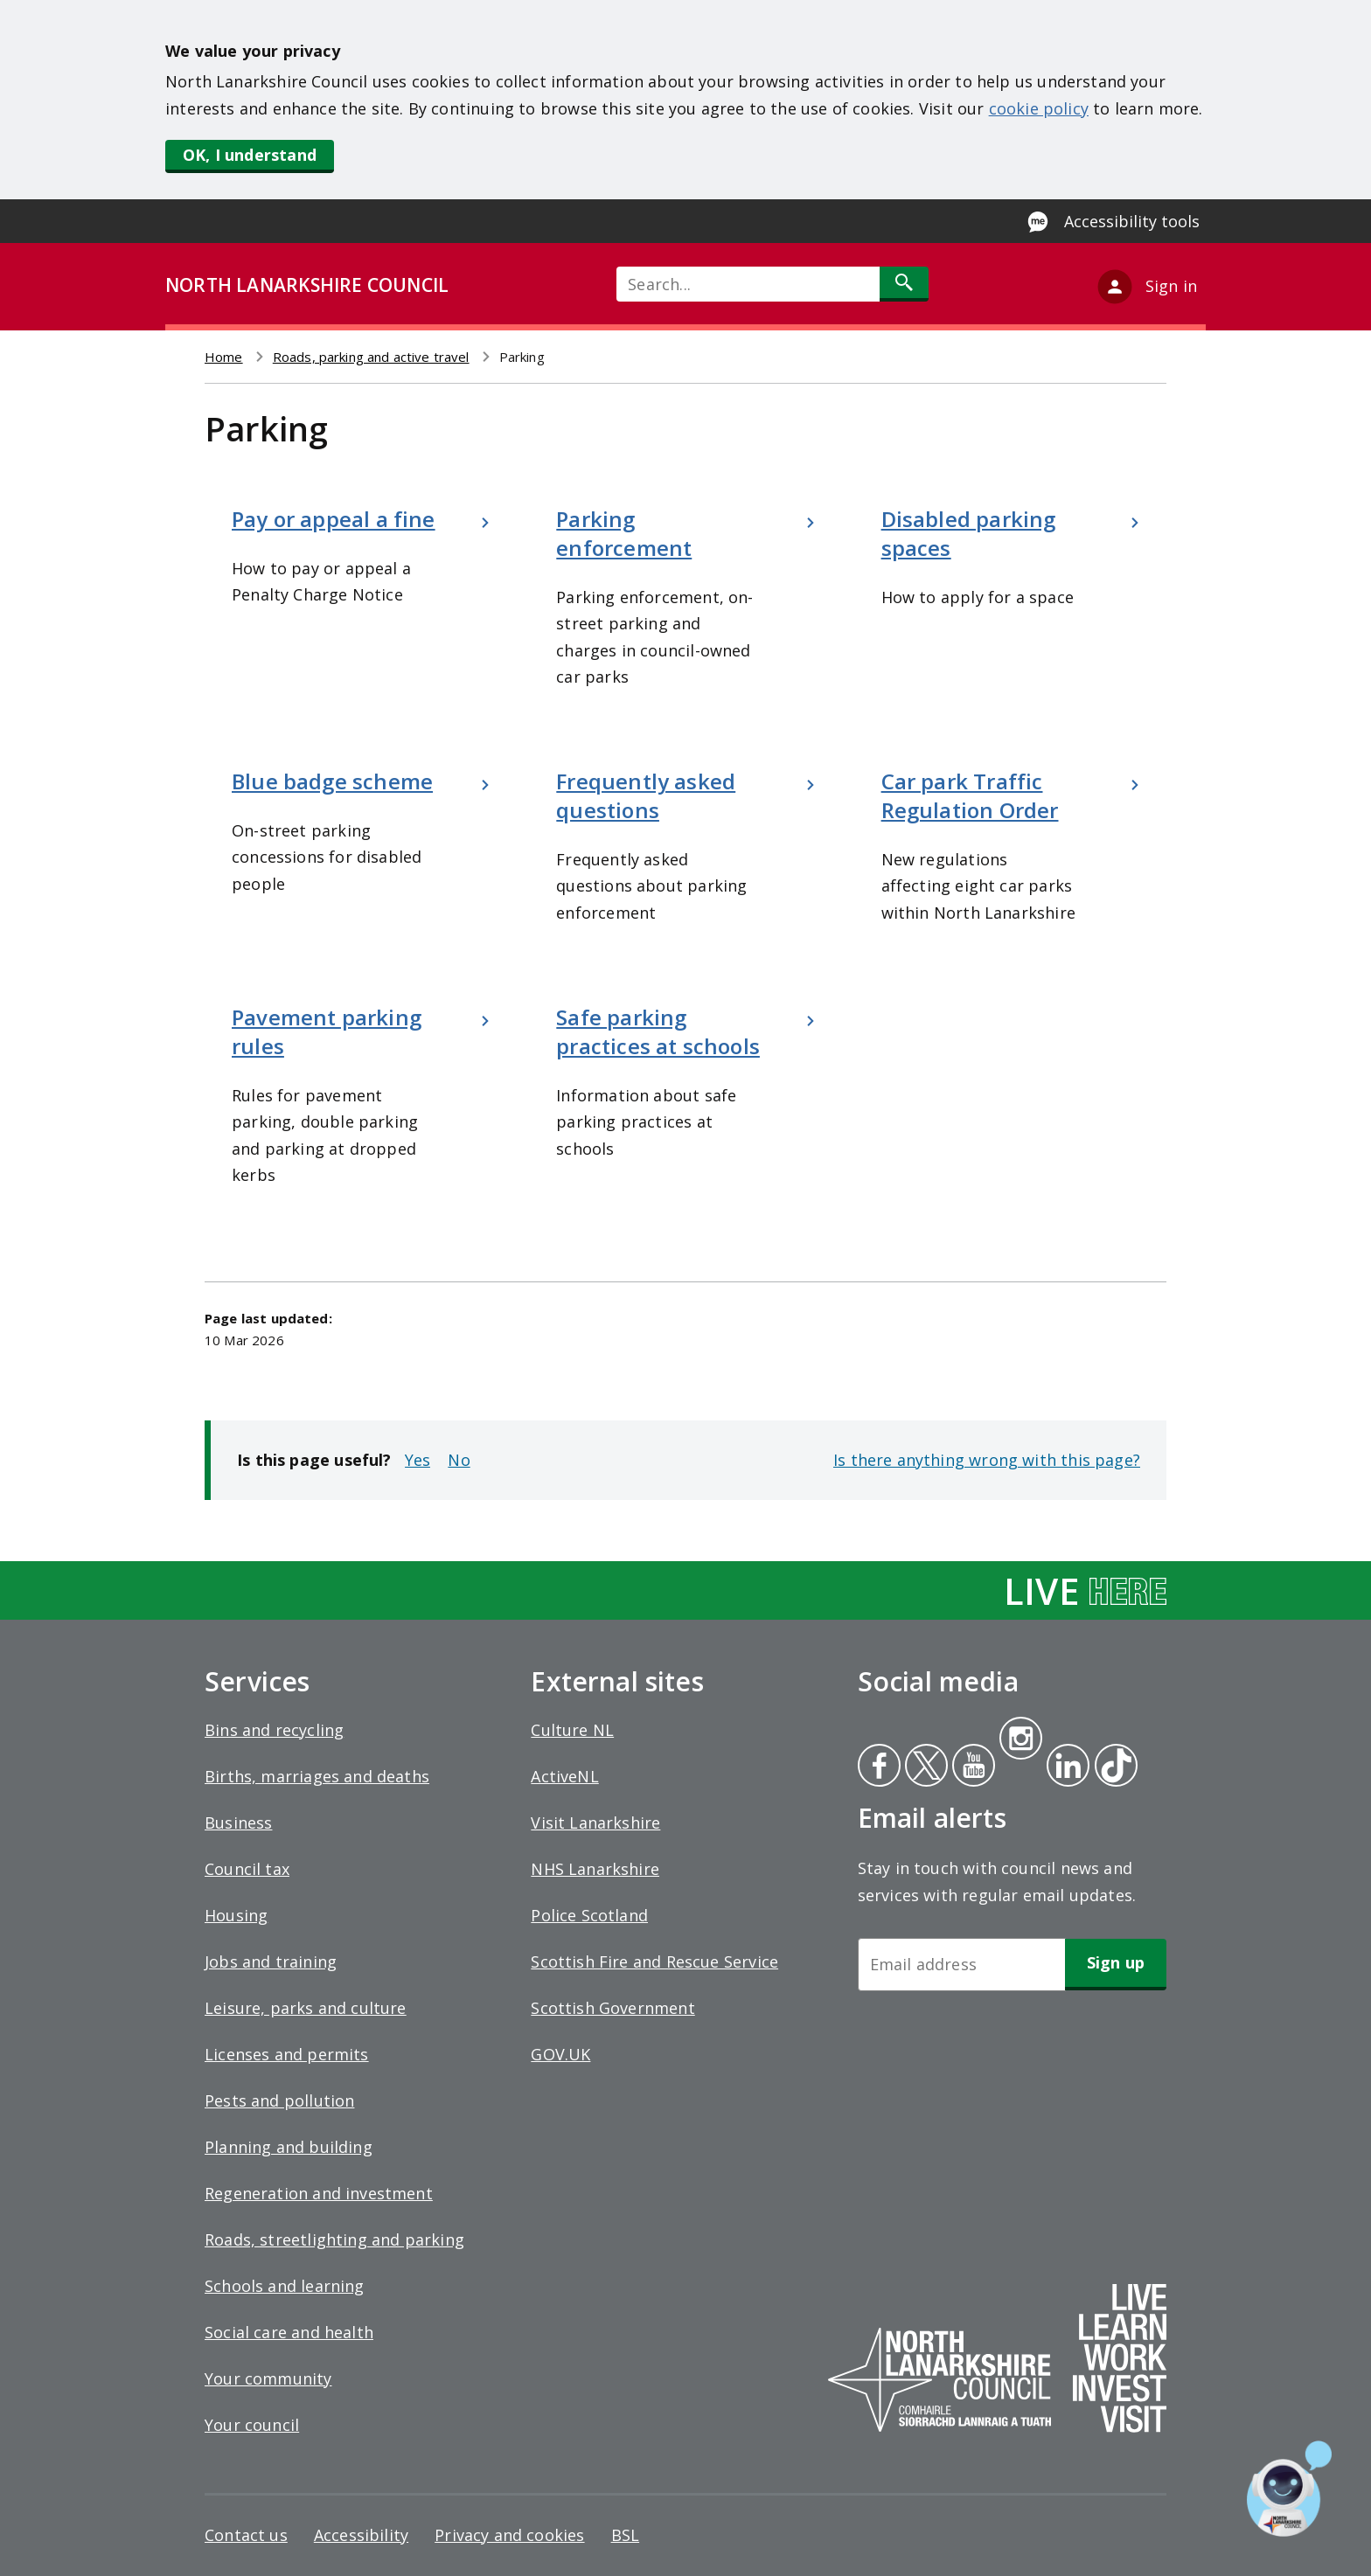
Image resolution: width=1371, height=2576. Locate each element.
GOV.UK (560, 2054)
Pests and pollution (279, 2100)
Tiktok (1112, 1767)
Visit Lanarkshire (595, 1822)
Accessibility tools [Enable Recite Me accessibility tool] (1132, 221)
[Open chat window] (1289, 2489)
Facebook (879, 1767)
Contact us (246, 2534)
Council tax (247, 1868)
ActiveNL (564, 1776)
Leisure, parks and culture (306, 2007)
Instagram (1020, 1740)
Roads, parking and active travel (371, 356)
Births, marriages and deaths (317, 1776)
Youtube (972, 1767)
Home (224, 356)
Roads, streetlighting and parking (334, 2239)
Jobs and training (271, 1961)
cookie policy (1039, 108)
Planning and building (288, 2146)
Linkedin (1065, 1767)
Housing (236, 1915)
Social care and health (289, 2332)
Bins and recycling (274, 1729)
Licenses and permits (287, 2054)
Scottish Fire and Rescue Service (654, 1961)
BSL (625, 2534)
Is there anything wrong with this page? (986, 1459)
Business (238, 1822)
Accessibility (361, 2534)
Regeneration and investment (319, 2193)
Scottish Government (612, 2007)
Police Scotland (589, 1915)
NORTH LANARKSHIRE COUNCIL (307, 285)
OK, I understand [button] (250, 154)
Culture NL (572, 1729)
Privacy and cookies (509, 2534)
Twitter (924, 1767)
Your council (252, 2424)
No (459, 1459)
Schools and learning (285, 2285)
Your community (268, 2378)
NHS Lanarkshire (595, 1868)
